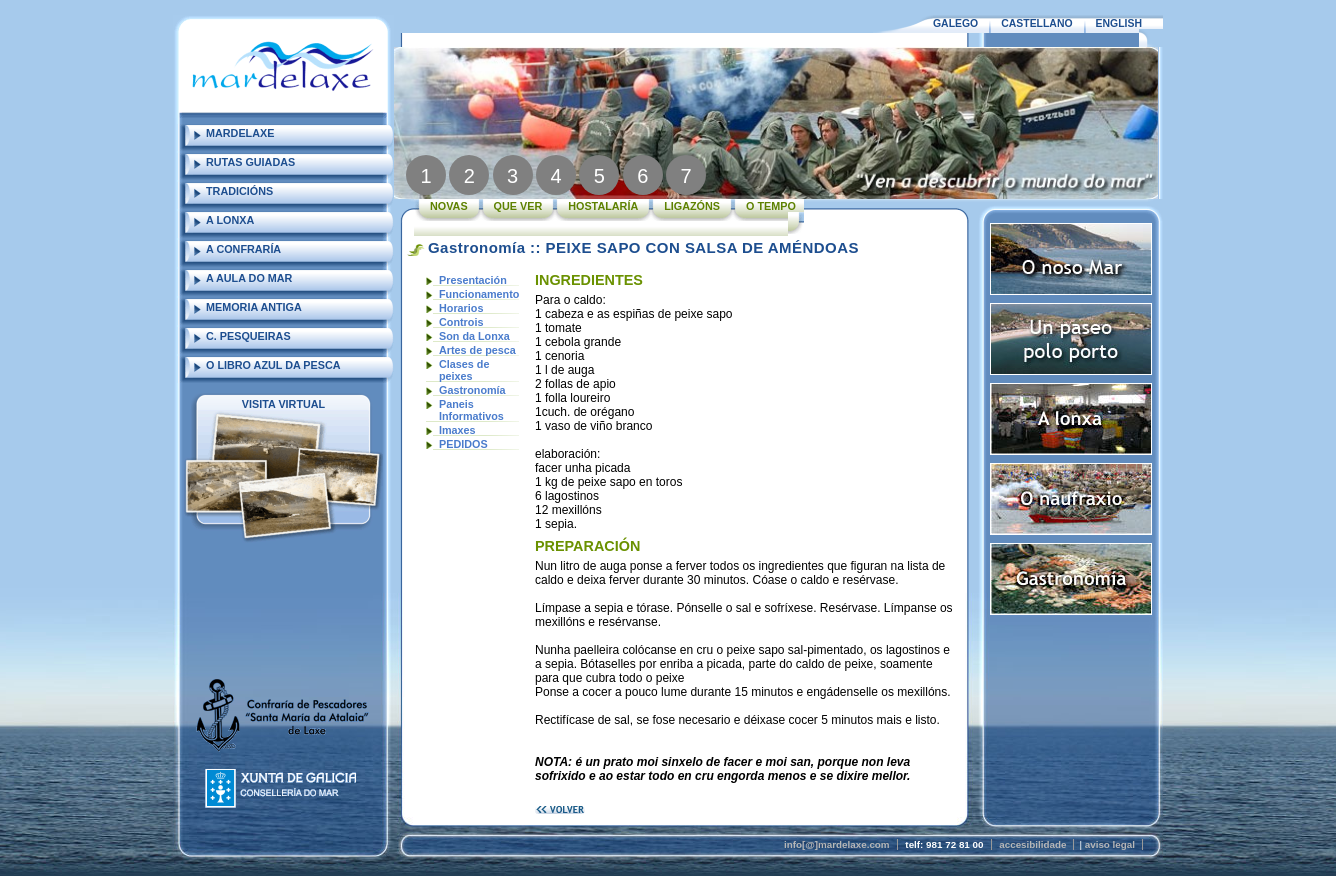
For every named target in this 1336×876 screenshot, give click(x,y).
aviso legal (1110, 844)
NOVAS (449, 206)
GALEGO (955, 23)
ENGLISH (1119, 23)
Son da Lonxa (474, 336)
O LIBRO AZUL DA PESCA (273, 365)
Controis (461, 322)
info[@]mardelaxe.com (837, 844)
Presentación (473, 280)
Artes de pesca (477, 350)
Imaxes (457, 430)
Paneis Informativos (471, 410)
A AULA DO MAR (249, 278)
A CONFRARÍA (243, 249)
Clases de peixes (464, 370)
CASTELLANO (1036, 23)
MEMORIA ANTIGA (254, 307)
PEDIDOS (463, 444)
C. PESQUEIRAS (248, 336)
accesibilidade (1032, 844)
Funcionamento (479, 294)
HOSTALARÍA (603, 206)
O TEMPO (771, 206)
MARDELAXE (240, 133)
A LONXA (230, 220)
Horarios (461, 308)
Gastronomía (472, 390)
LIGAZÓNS (692, 206)
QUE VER (518, 206)
